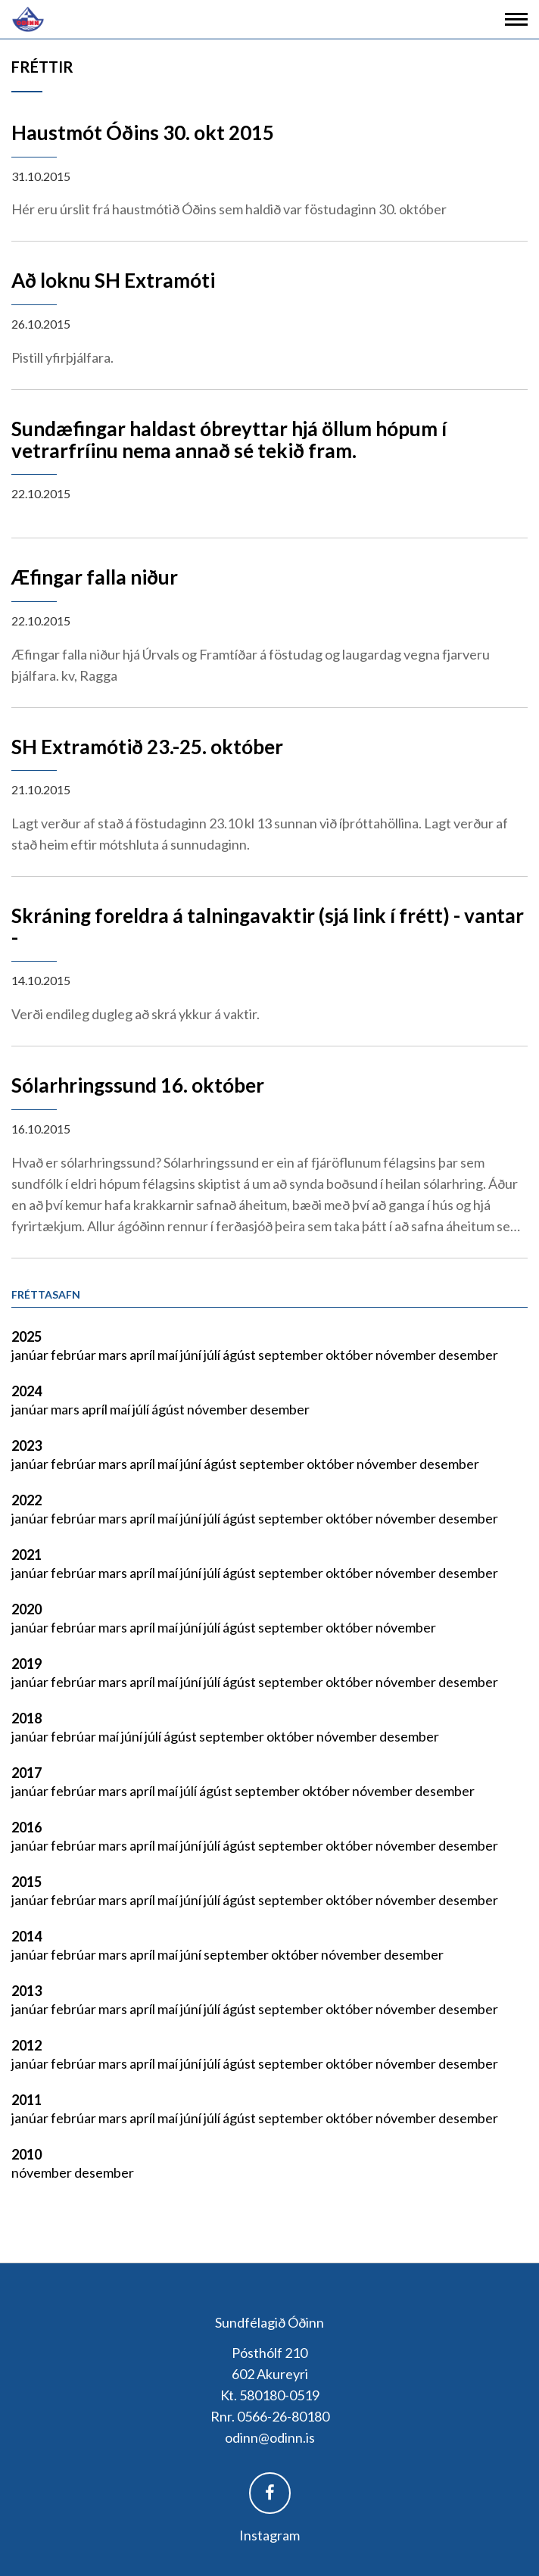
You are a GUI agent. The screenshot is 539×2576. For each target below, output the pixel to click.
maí (168, 1354)
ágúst (240, 1354)
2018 (26, 1718)
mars (113, 1354)
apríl (143, 1354)
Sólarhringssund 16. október (137, 1085)
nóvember (406, 1354)
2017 (26, 1772)
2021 (26, 1554)
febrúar (74, 1354)
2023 (26, 1445)
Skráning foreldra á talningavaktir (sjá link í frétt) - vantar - (267, 926)
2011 (26, 2099)
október (350, 1354)
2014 (26, 1936)
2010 (26, 2154)
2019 (26, 1663)
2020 (26, 1609)
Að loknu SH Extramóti (113, 280)
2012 (26, 2045)
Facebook (270, 2493)
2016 (26, 1827)
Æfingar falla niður (94, 577)
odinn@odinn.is (270, 2437)
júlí (213, 1354)
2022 (26, 1500)
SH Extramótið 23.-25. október (147, 746)
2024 (26, 1391)
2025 (26, 1336)
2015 (26, 1881)
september (292, 1354)
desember (468, 1354)
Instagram (269, 2535)
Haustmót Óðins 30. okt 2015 (142, 132)
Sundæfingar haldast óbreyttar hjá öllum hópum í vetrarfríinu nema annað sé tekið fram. (229, 439)
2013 (26, 1990)
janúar (31, 1354)
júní (192, 1354)
